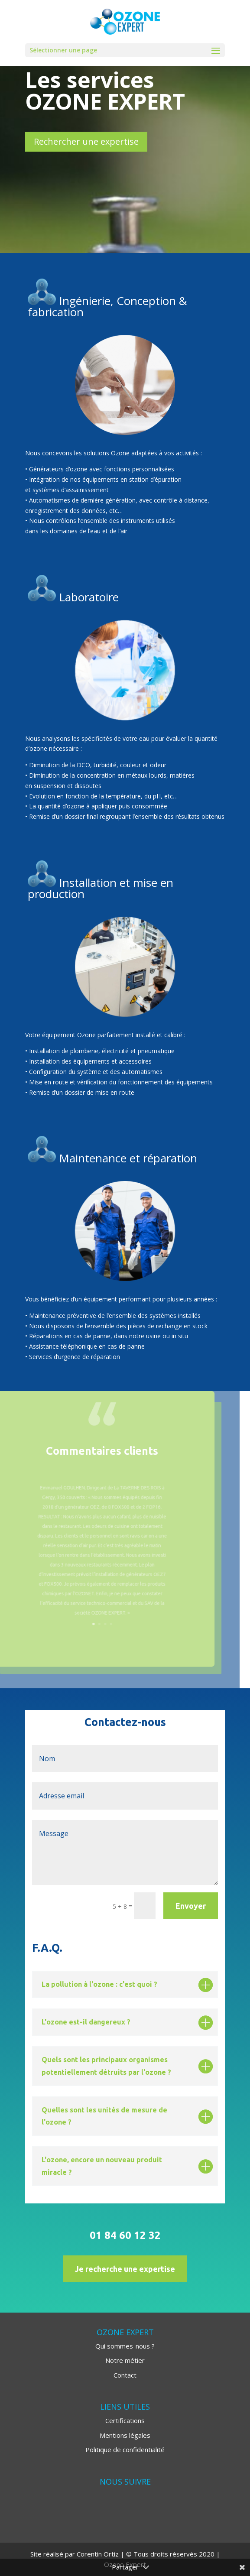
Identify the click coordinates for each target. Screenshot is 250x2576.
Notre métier (125, 2360)
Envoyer (190, 1905)
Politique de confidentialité (125, 2449)
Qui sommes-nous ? (125, 2346)
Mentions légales (125, 2435)
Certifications (125, 2420)
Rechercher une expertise (86, 141)
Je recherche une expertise (125, 2269)
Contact (125, 2375)
